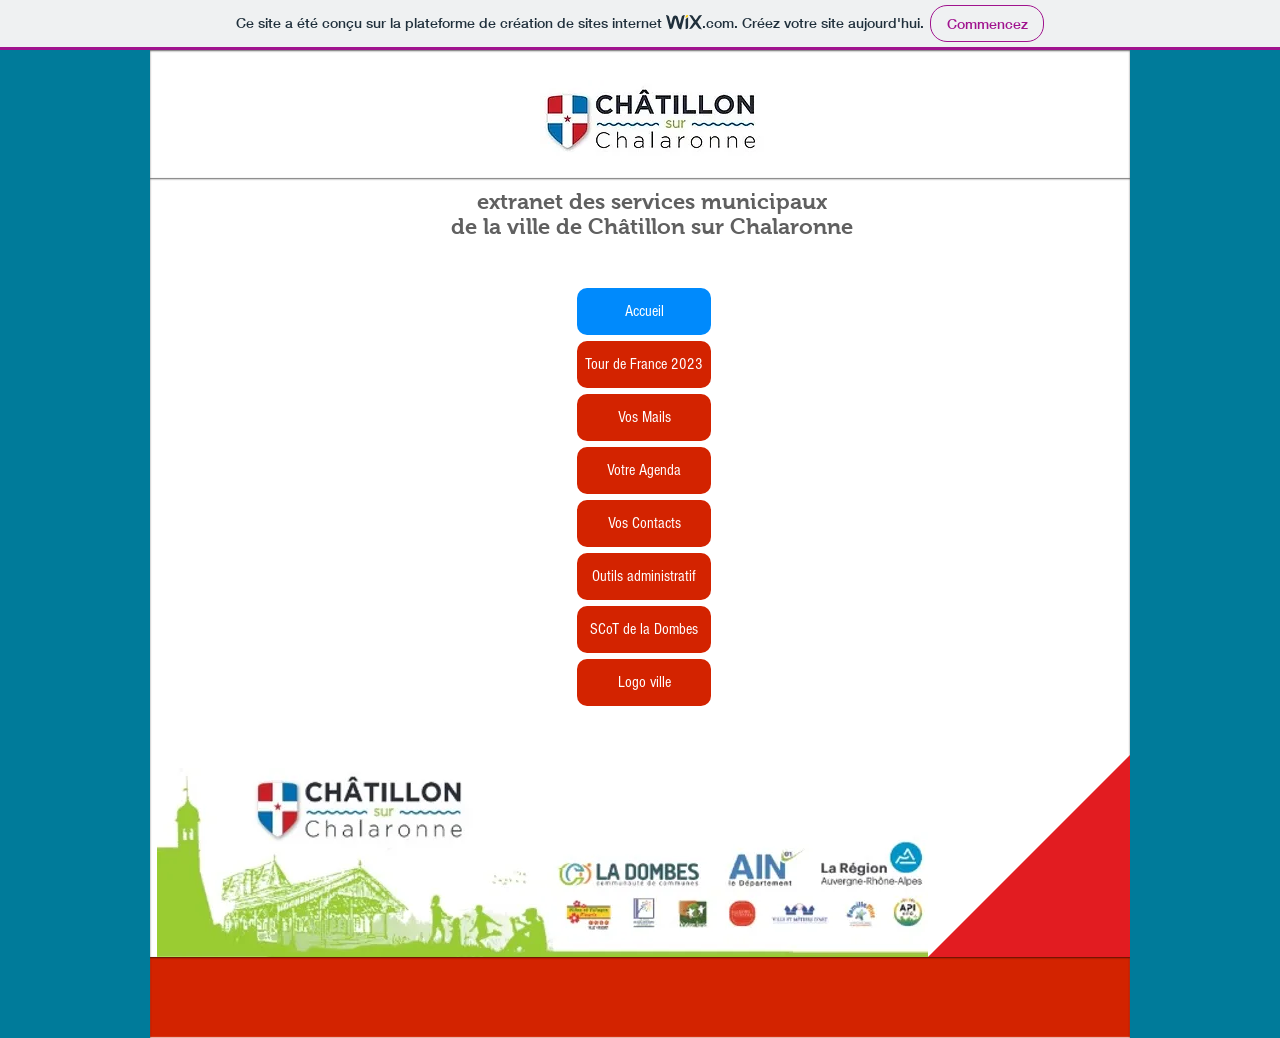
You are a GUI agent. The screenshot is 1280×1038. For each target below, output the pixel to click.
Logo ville (644, 682)
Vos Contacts (644, 523)
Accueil (644, 311)
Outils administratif (644, 576)
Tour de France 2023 (644, 364)
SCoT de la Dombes (644, 629)
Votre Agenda (644, 470)
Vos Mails (644, 417)
